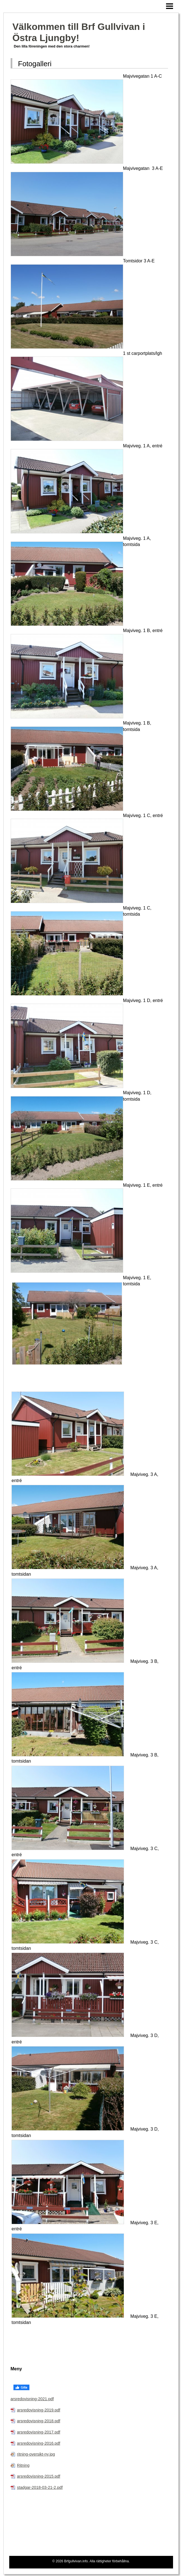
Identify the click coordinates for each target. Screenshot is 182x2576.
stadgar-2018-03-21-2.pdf (40, 2487)
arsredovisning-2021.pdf (32, 2399)
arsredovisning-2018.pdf (38, 2421)
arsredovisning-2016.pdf (38, 2443)
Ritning (23, 2465)
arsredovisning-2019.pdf (38, 2410)
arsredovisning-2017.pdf (38, 2432)
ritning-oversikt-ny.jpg (36, 2454)
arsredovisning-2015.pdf (38, 2476)
